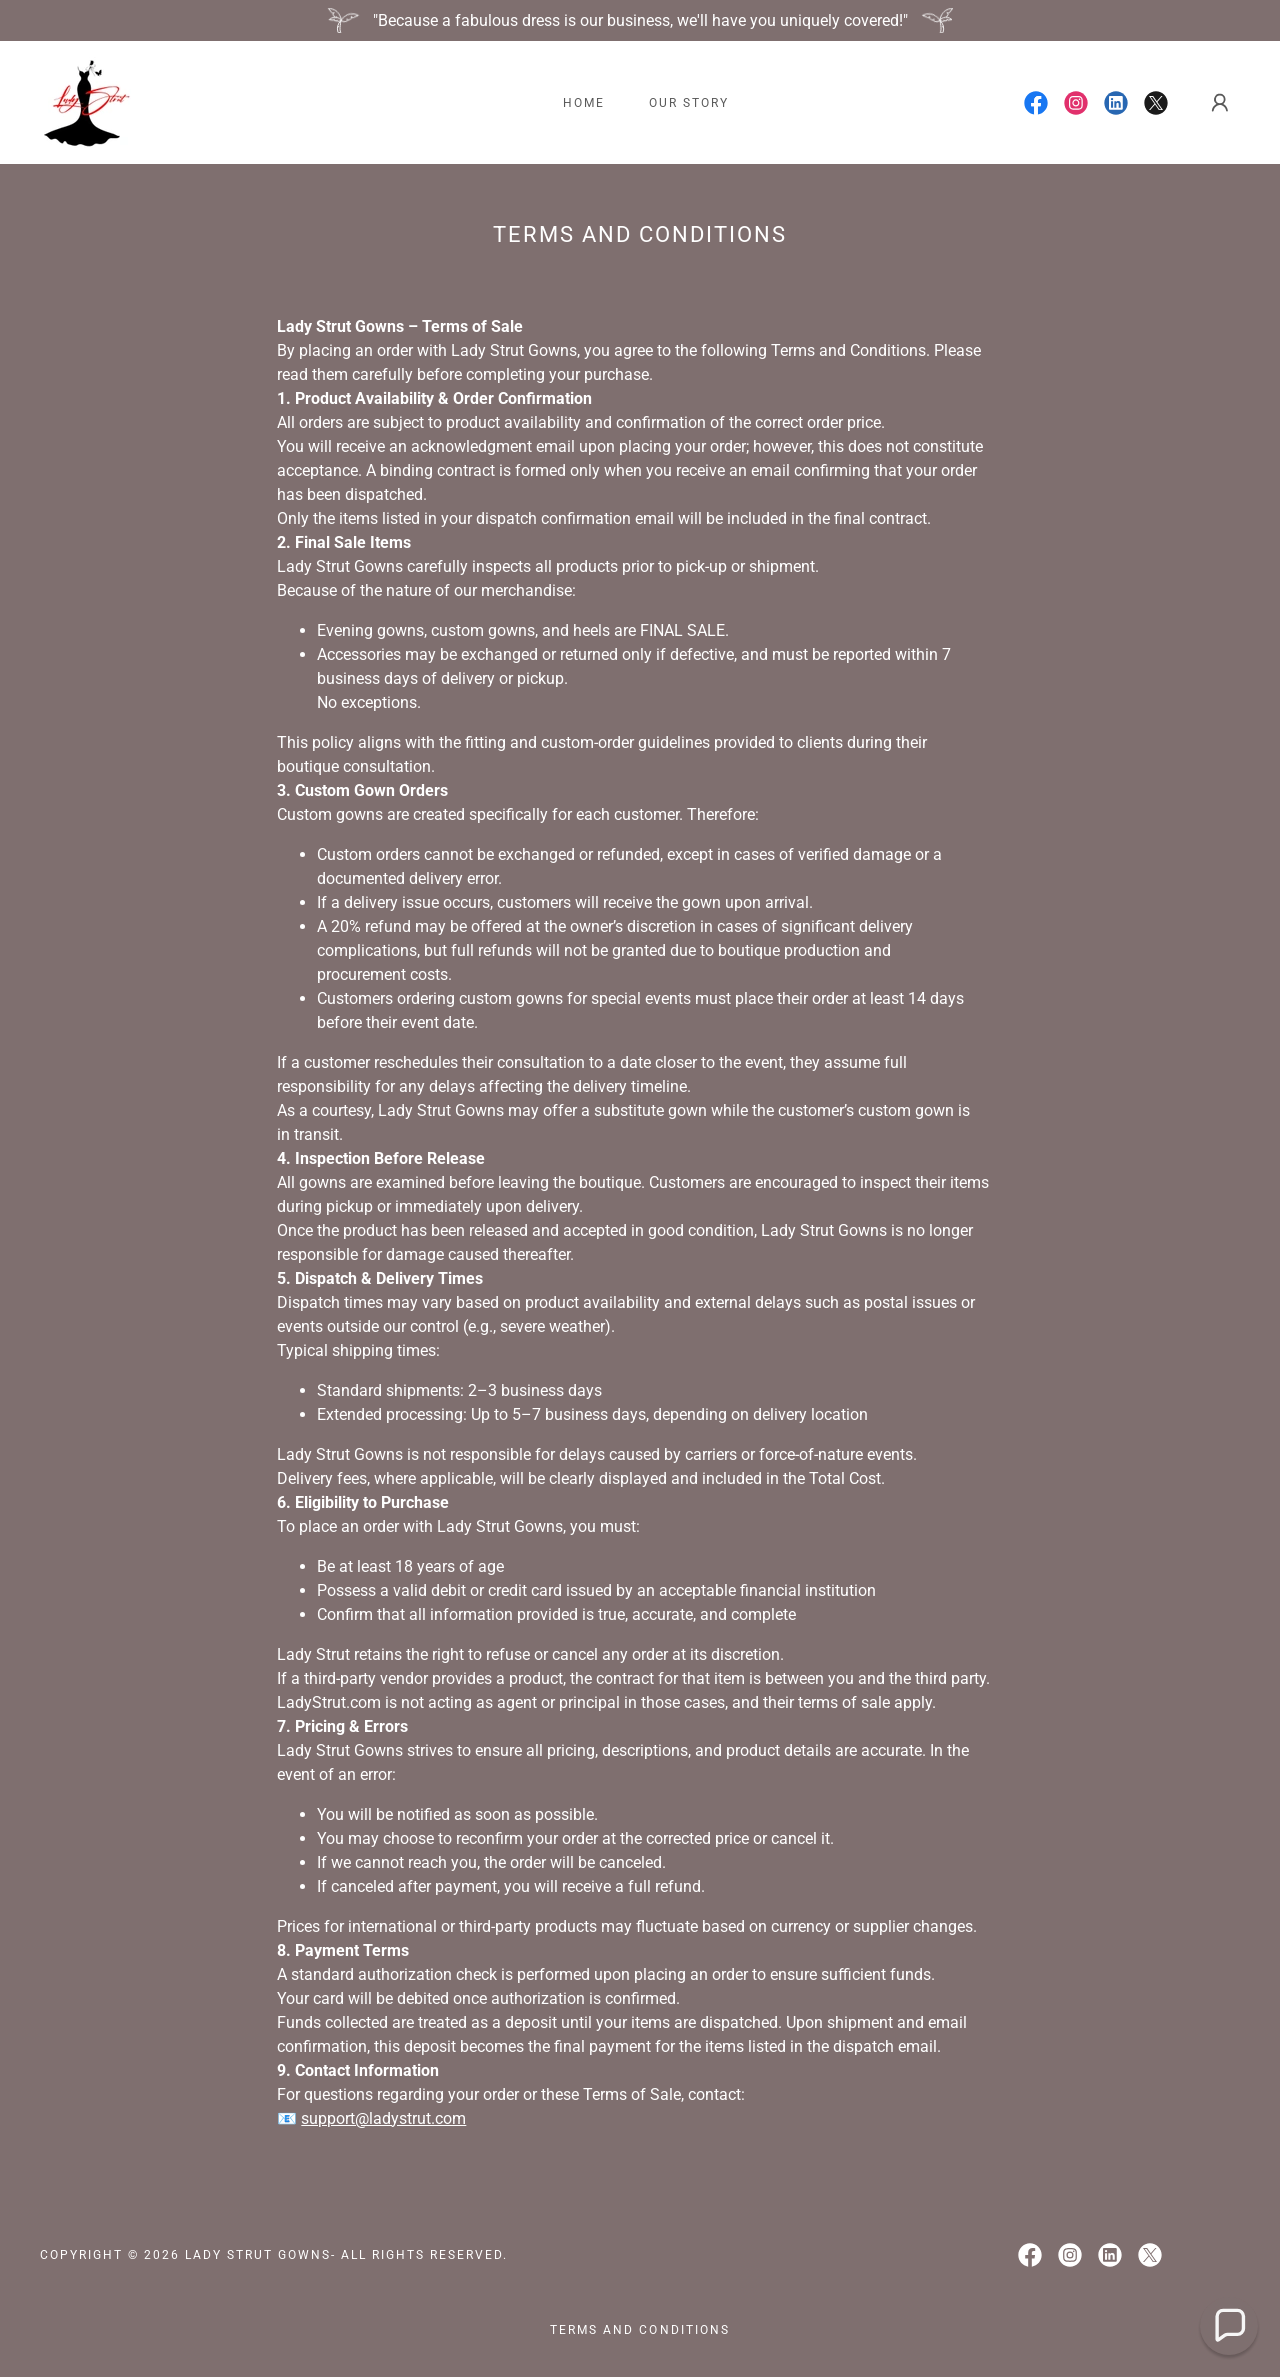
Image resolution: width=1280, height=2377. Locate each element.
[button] (1220, 103)
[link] (85, 101)
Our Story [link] (689, 103)
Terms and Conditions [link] (639, 2330)
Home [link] (584, 103)
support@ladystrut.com (383, 2118)
